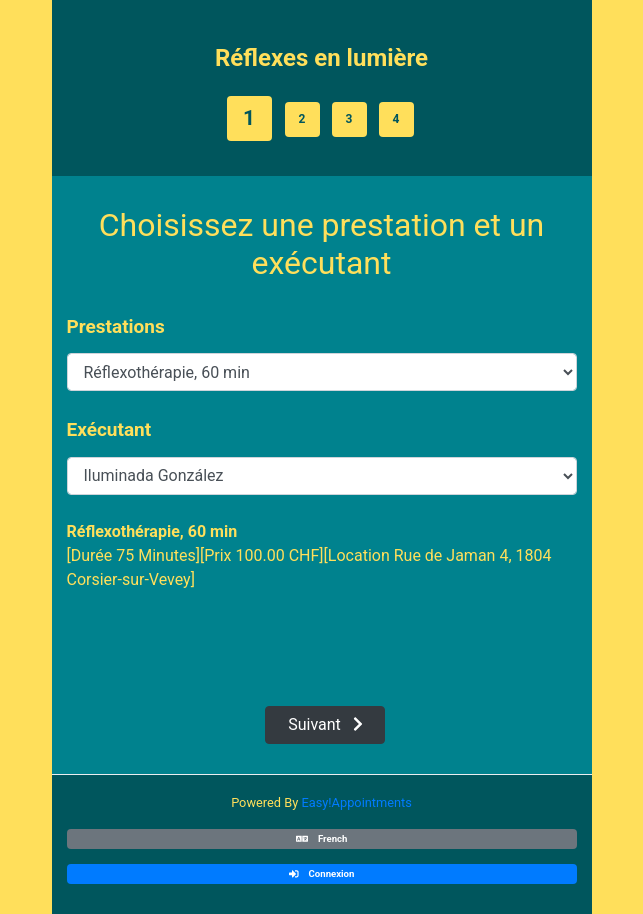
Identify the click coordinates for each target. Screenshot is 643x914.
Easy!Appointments (356, 802)
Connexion (322, 873)
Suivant (325, 724)
